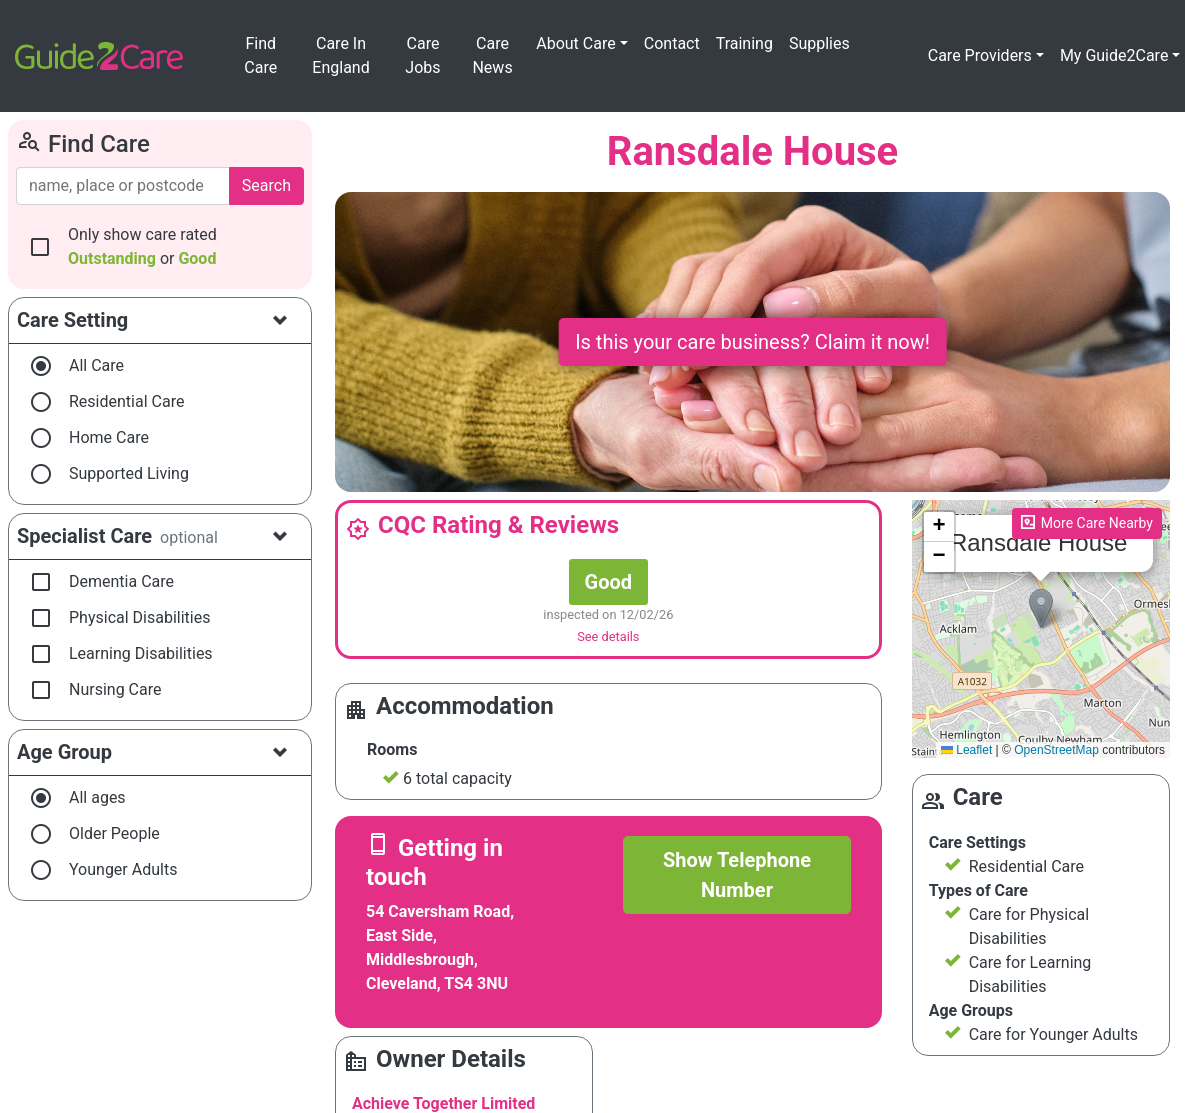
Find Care (260, 55)
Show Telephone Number (737, 875)
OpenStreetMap (1056, 750)
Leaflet (966, 750)
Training (744, 43)
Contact (672, 43)
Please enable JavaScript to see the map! (1038, 629)
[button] (1041, 608)
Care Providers (980, 55)
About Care (575, 43)
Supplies (819, 43)
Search (266, 185)
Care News (492, 55)
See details (608, 636)
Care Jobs (422, 55)
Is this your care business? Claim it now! (752, 342)
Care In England (340, 55)
